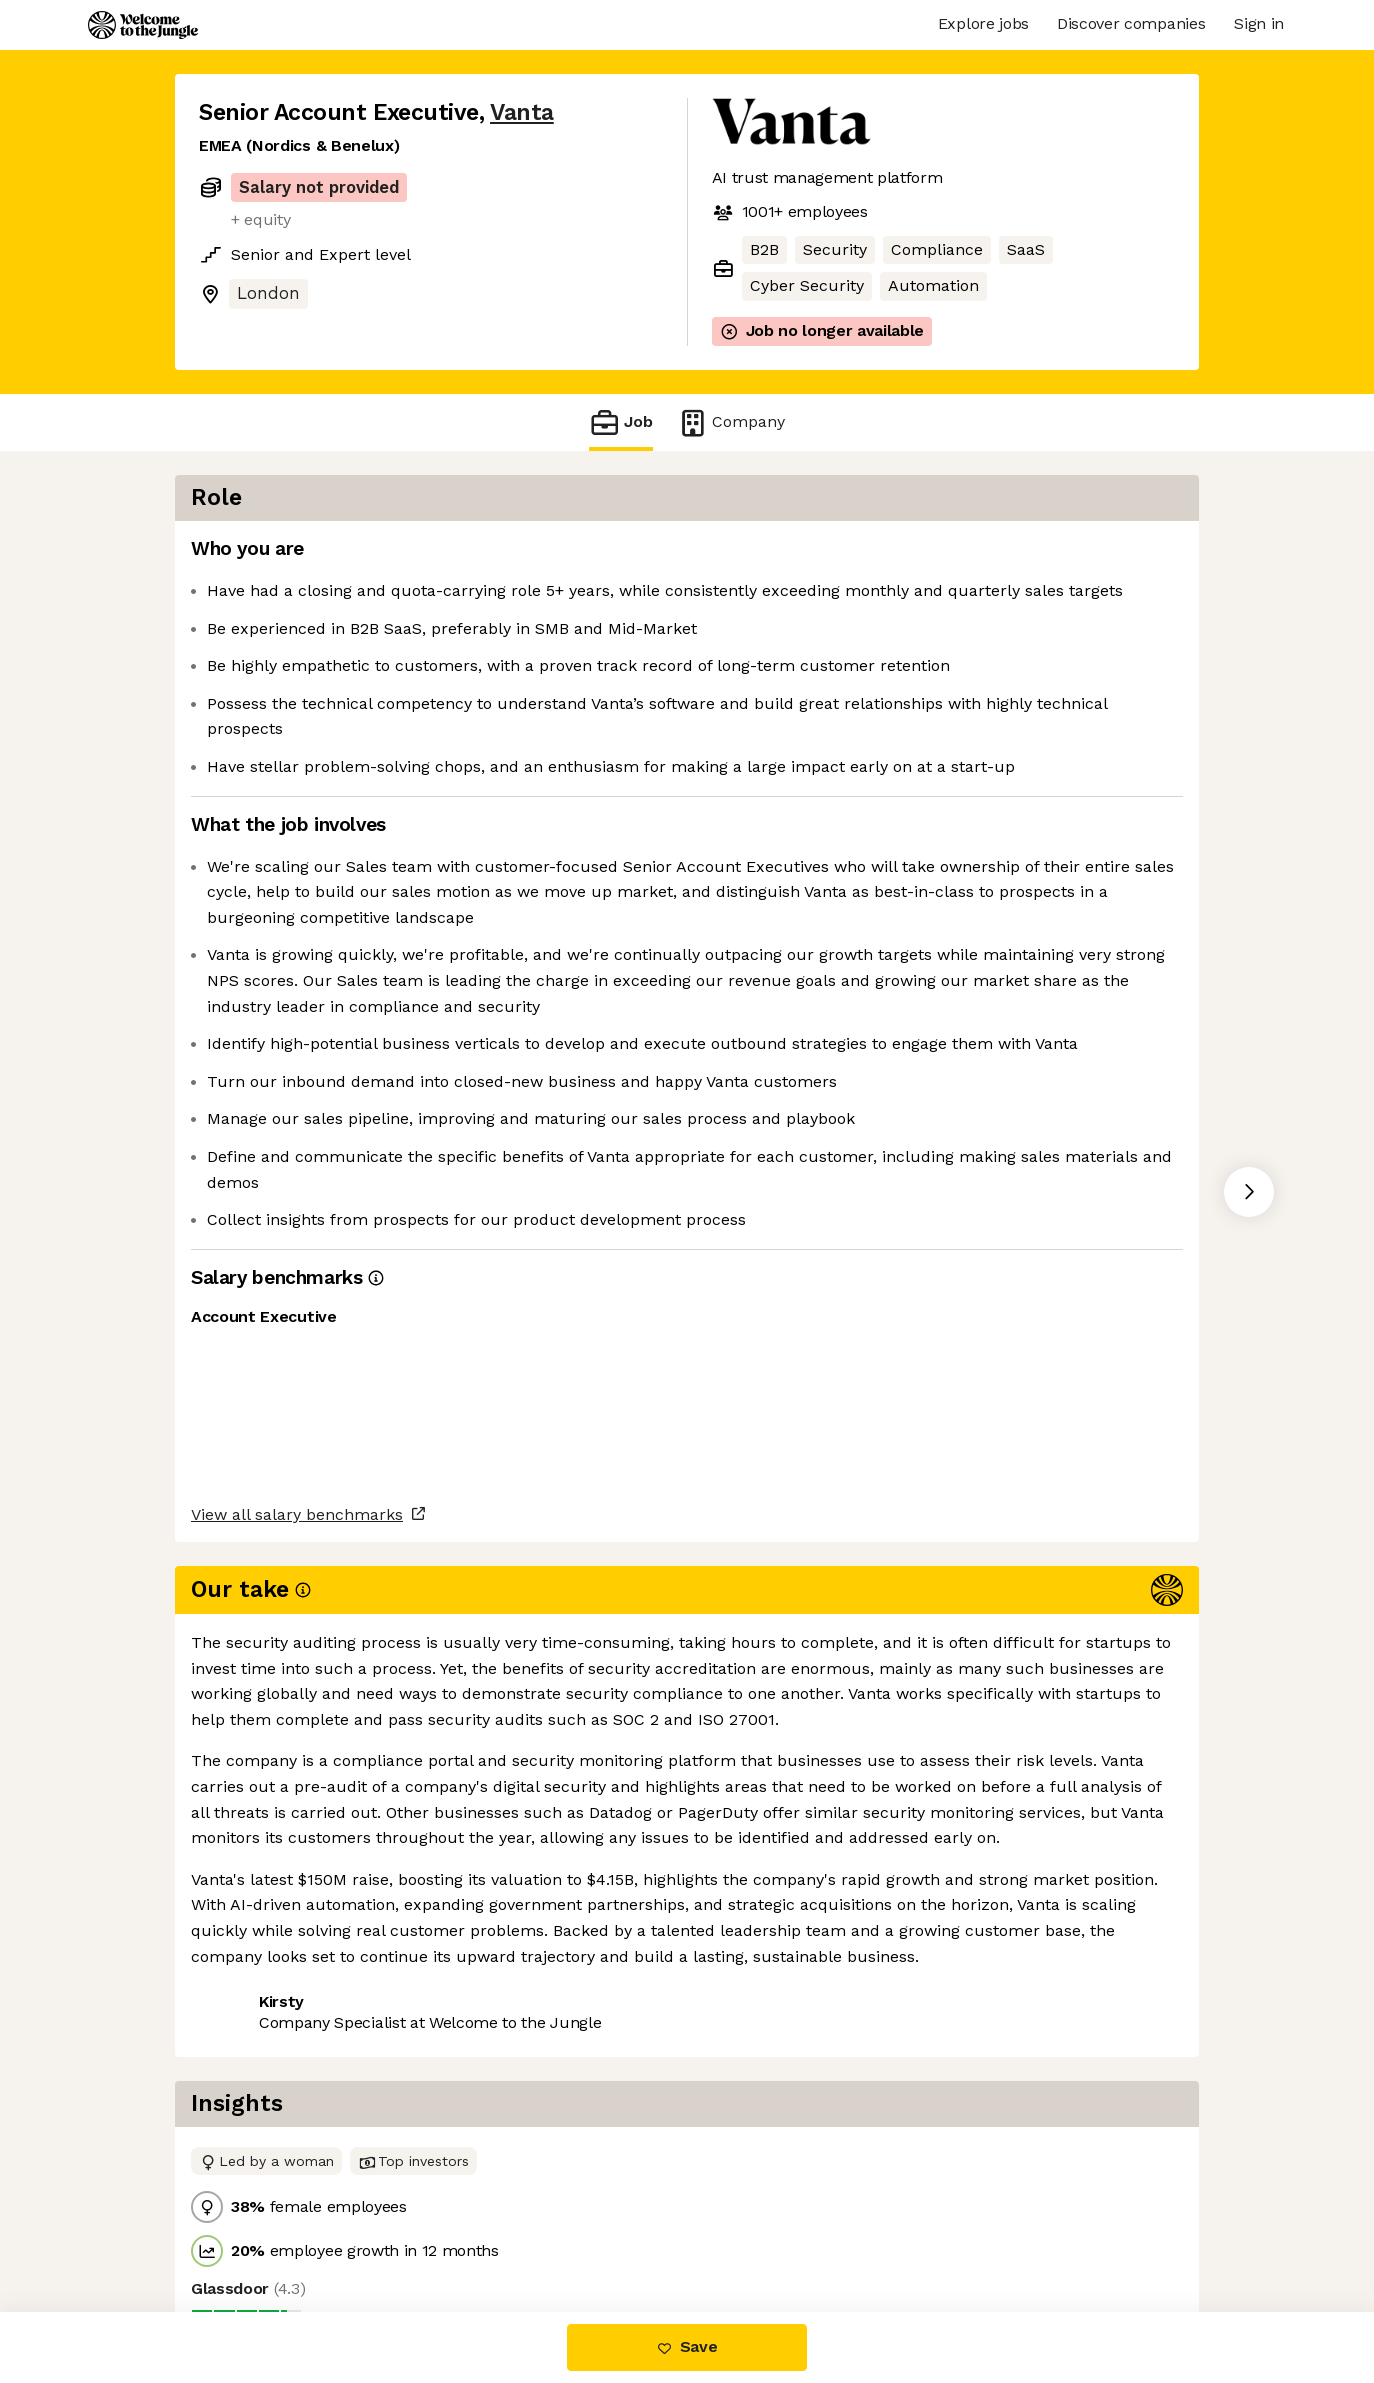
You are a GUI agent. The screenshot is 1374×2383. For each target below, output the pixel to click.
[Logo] (143, 25)
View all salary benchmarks (297, 1898)
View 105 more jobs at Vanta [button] (448, 1975)
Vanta (522, 112)
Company (731, 422)
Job (621, 422)
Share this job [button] (254, 1975)
